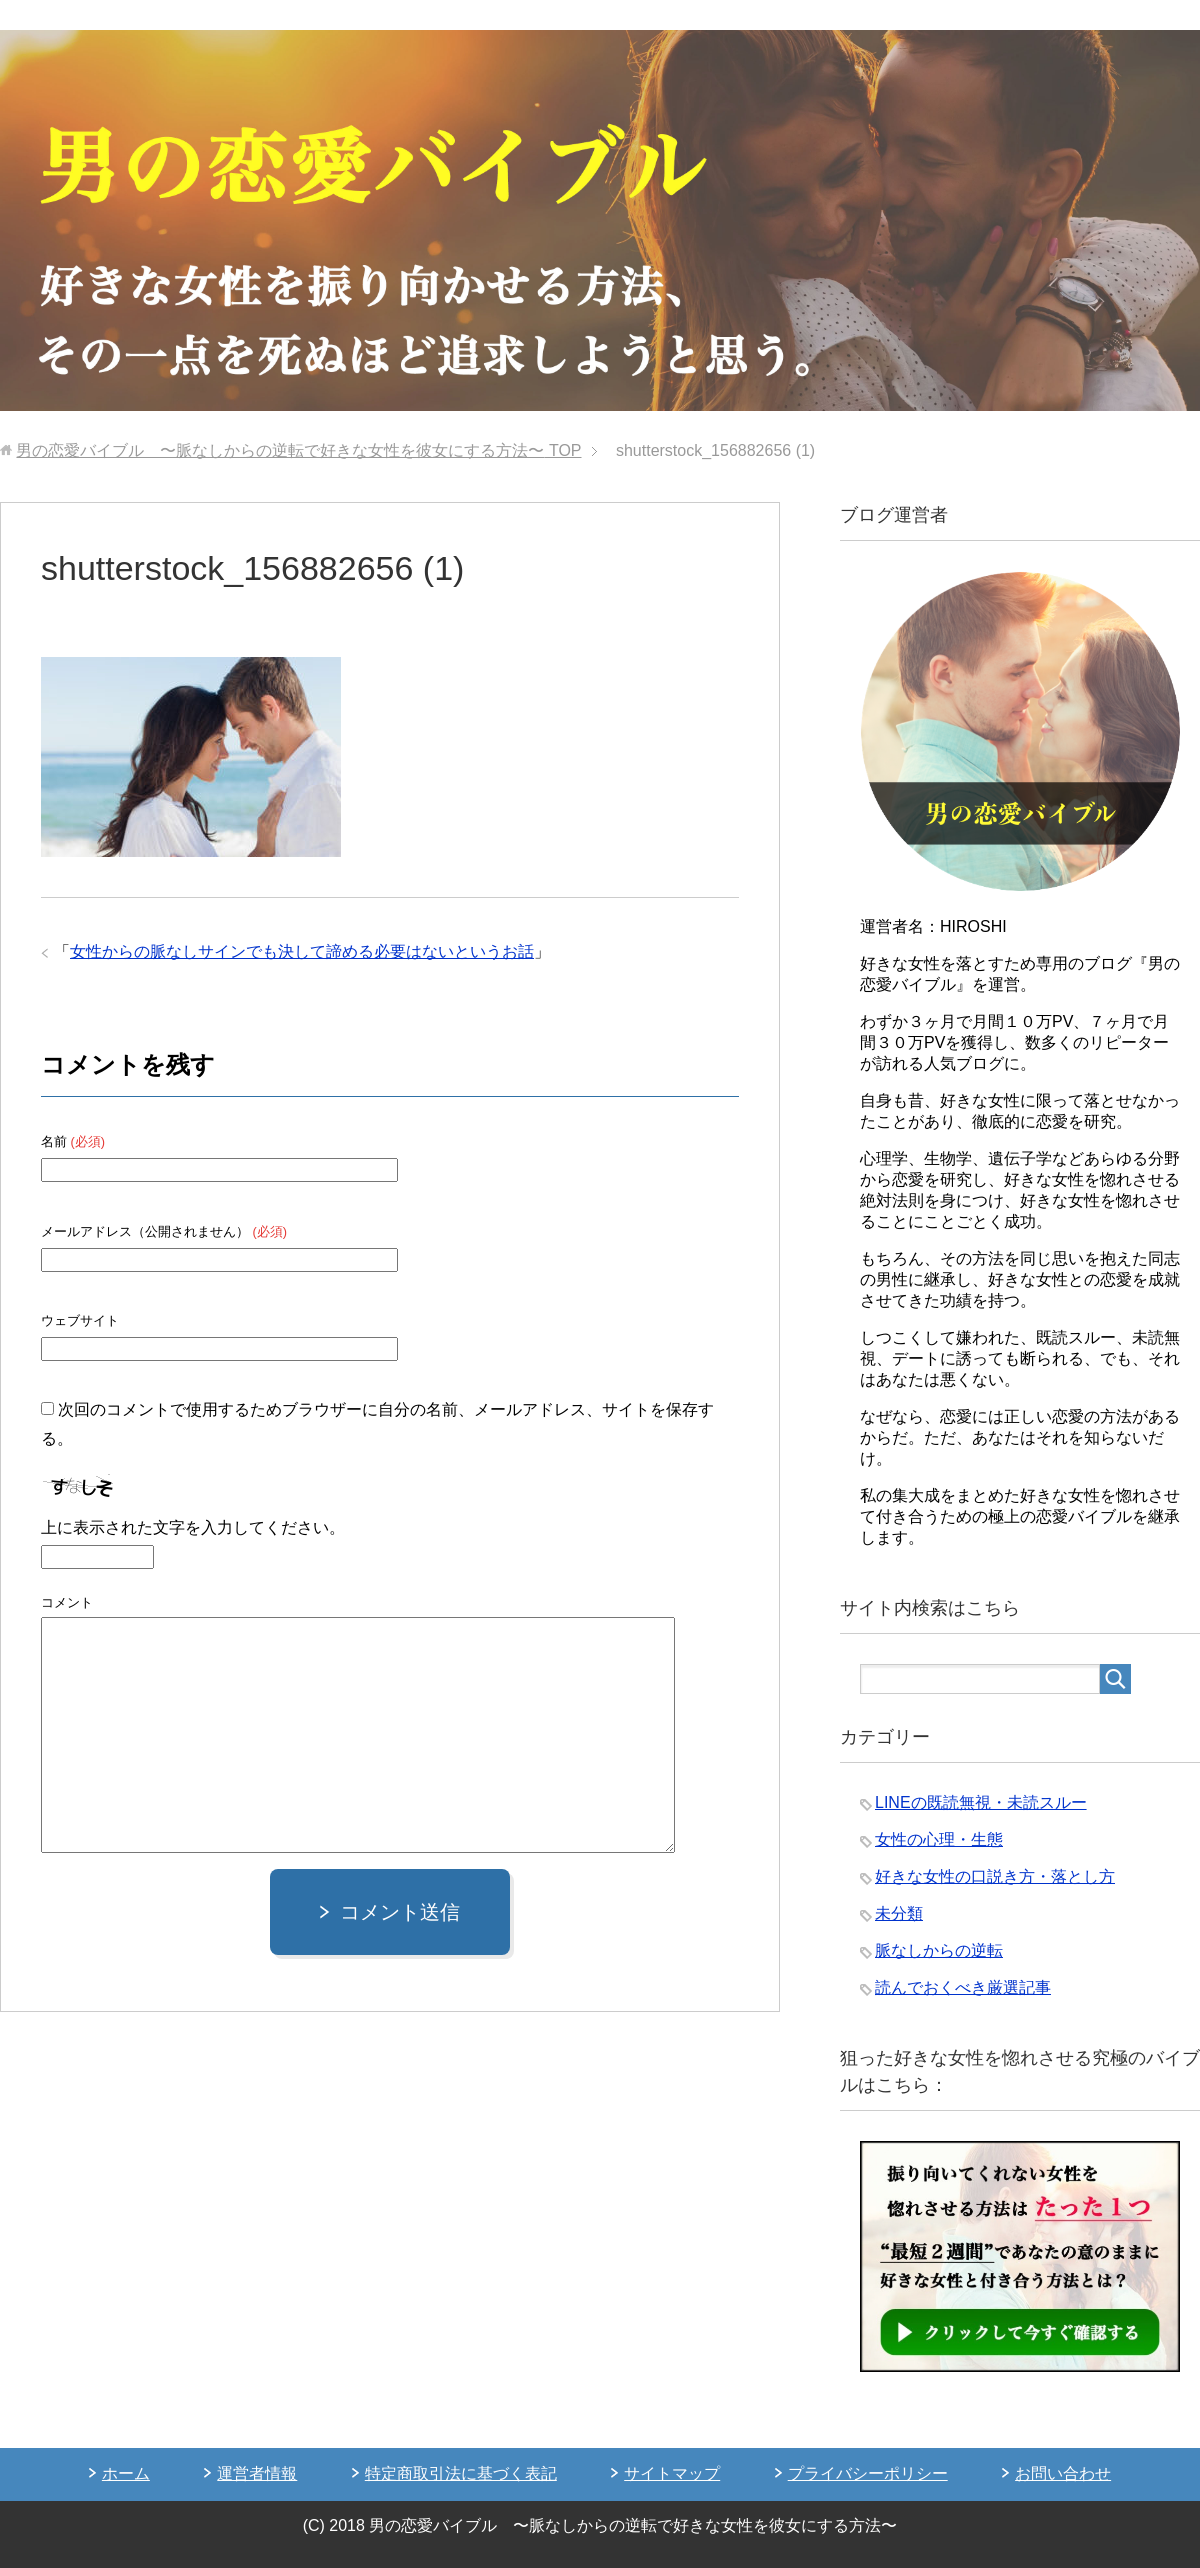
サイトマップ (672, 2473)
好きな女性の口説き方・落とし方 (995, 1876)
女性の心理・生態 (939, 1839)
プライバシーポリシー (868, 2473)
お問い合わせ (1063, 2473)
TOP (298, 450)
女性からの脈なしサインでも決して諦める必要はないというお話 (302, 951)
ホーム (126, 2473)
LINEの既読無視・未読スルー (981, 1802)
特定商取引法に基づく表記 (461, 2473)
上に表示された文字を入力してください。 (193, 1527)
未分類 (899, 1913)
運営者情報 (257, 2473)
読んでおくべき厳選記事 (963, 1987)
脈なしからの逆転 (939, 1950)
